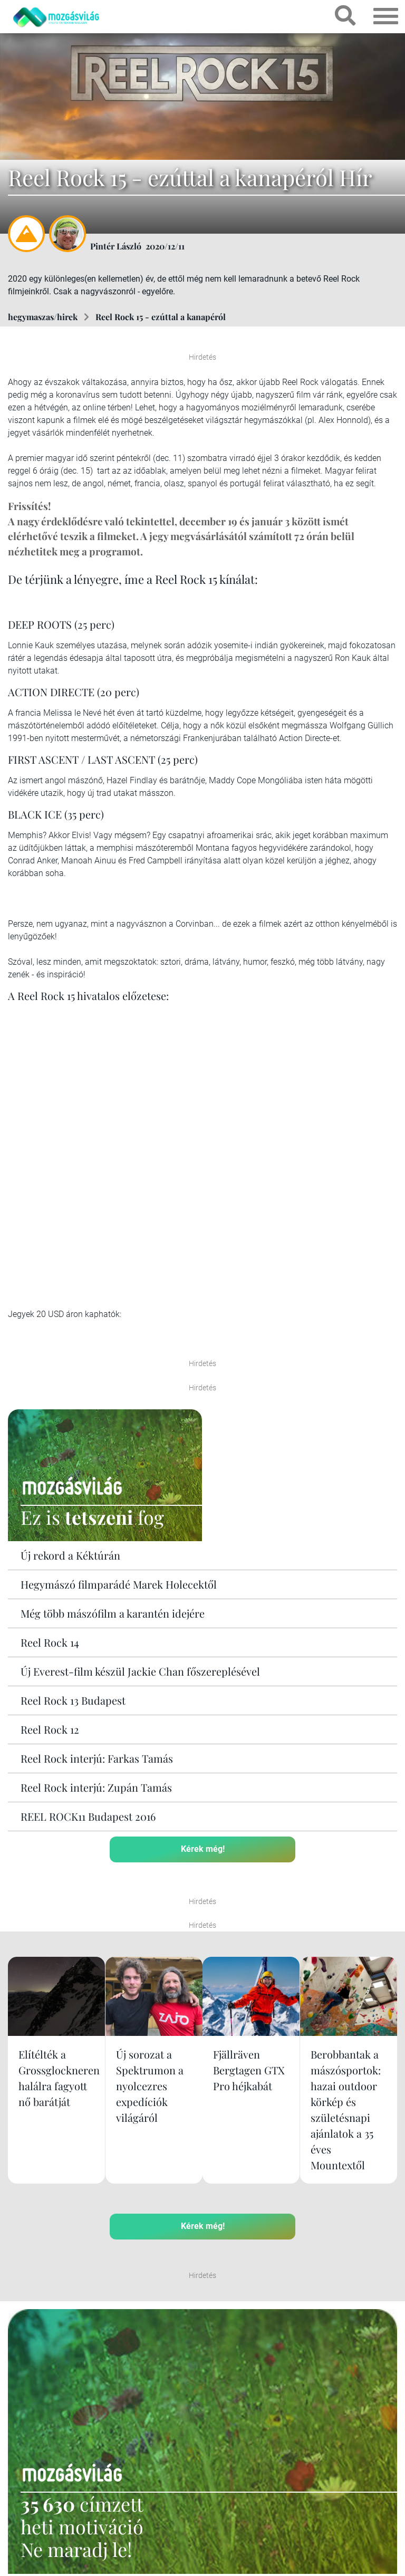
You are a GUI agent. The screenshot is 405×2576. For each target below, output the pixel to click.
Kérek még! (203, 1849)
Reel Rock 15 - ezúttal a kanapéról (160, 316)
